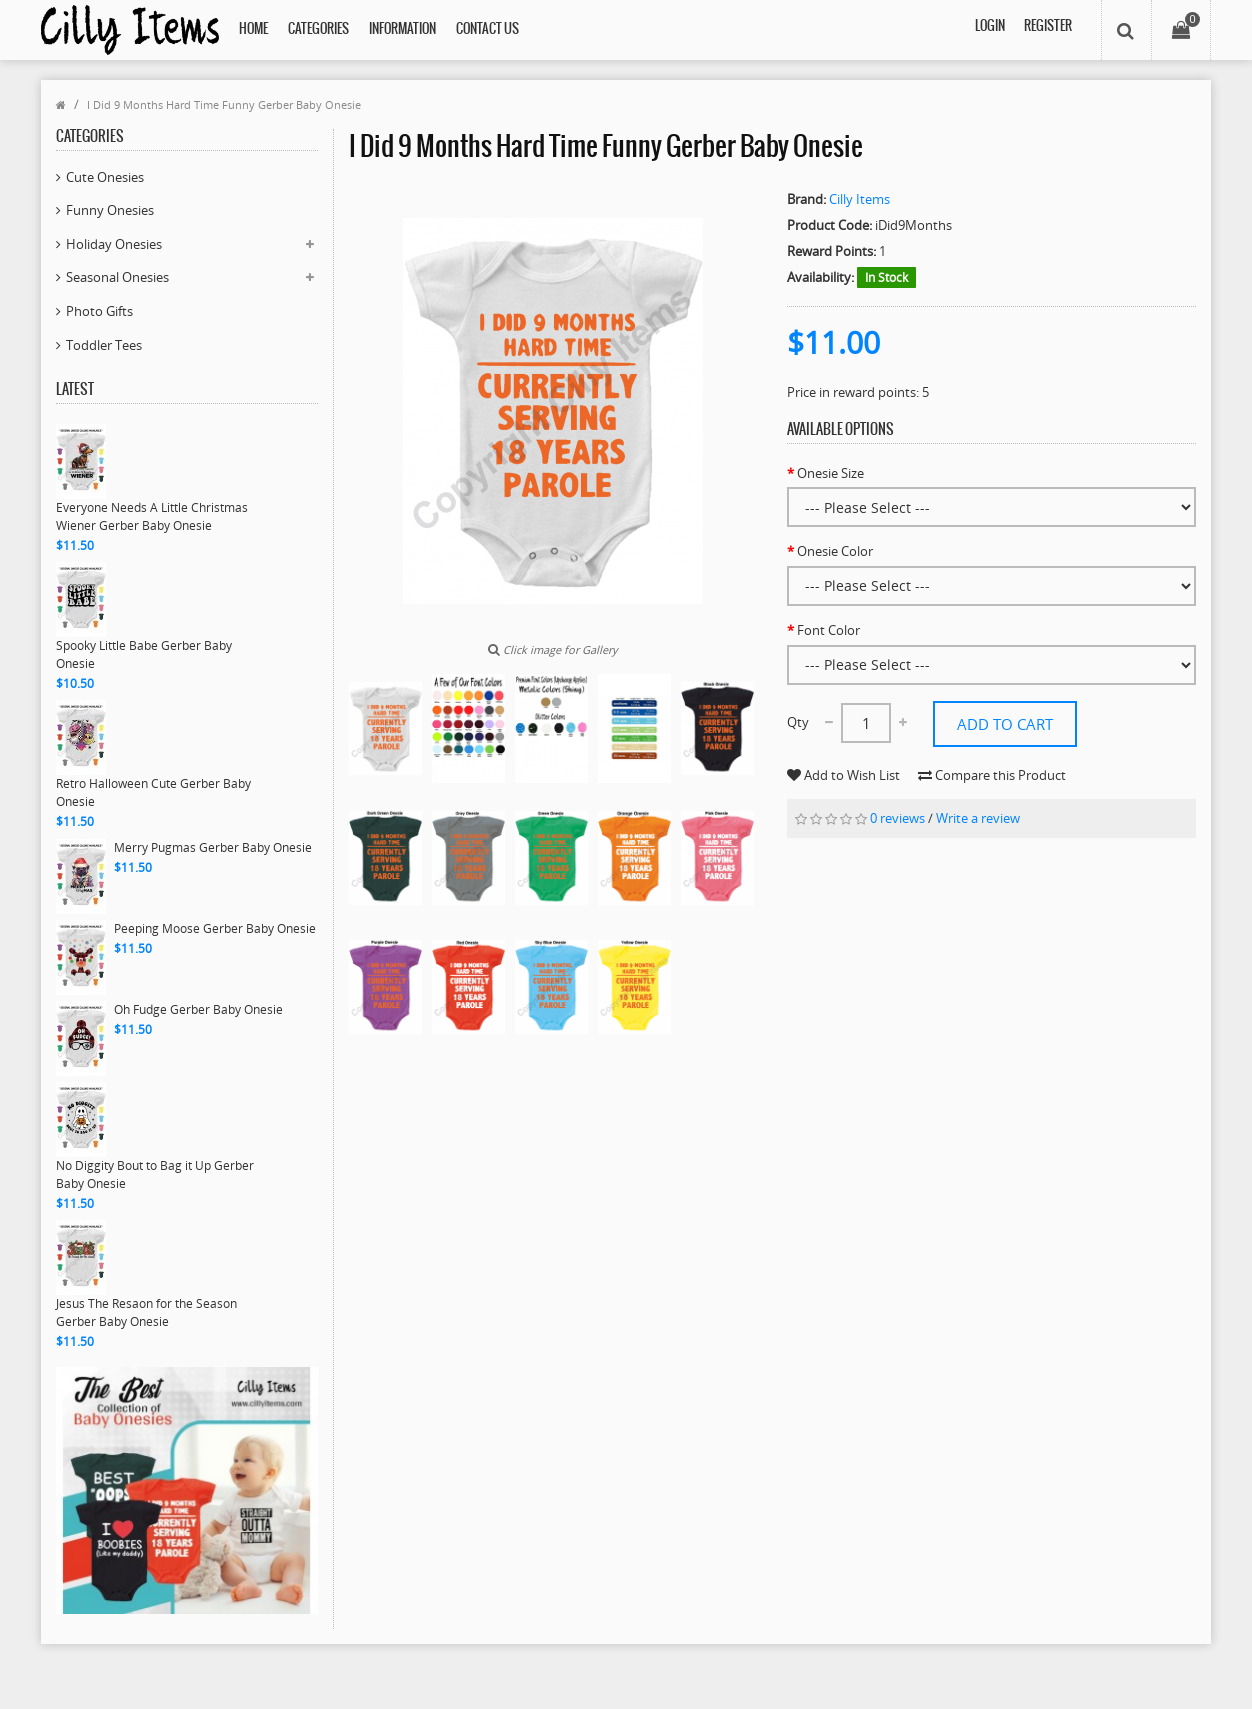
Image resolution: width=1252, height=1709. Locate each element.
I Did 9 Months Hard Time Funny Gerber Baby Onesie (224, 104)
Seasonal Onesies (117, 277)
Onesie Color (835, 551)
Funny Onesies (110, 210)
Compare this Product (861, 809)
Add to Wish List (989, 772)
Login (988, 29)
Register (1047, 29)
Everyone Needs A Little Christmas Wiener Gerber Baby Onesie (152, 516)
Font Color (828, 630)
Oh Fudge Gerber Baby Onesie (198, 1009)
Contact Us (487, 29)
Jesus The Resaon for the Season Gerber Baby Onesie (146, 1312)
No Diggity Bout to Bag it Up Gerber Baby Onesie (155, 1174)
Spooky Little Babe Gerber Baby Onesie (144, 654)
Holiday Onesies (114, 244)
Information (402, 29)
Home (253, 29)
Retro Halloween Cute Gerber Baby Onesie (153, 792)
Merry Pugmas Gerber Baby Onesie (213, 847)
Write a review (978, 853)
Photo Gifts (99, 311)
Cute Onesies (105, 177)
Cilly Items (859, 199)
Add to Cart (1005, 723)
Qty (798, 722)
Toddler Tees (104, 345)
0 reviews (897, 853)
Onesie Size (830, 473)
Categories (318, 29)
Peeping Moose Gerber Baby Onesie (215, 928)
